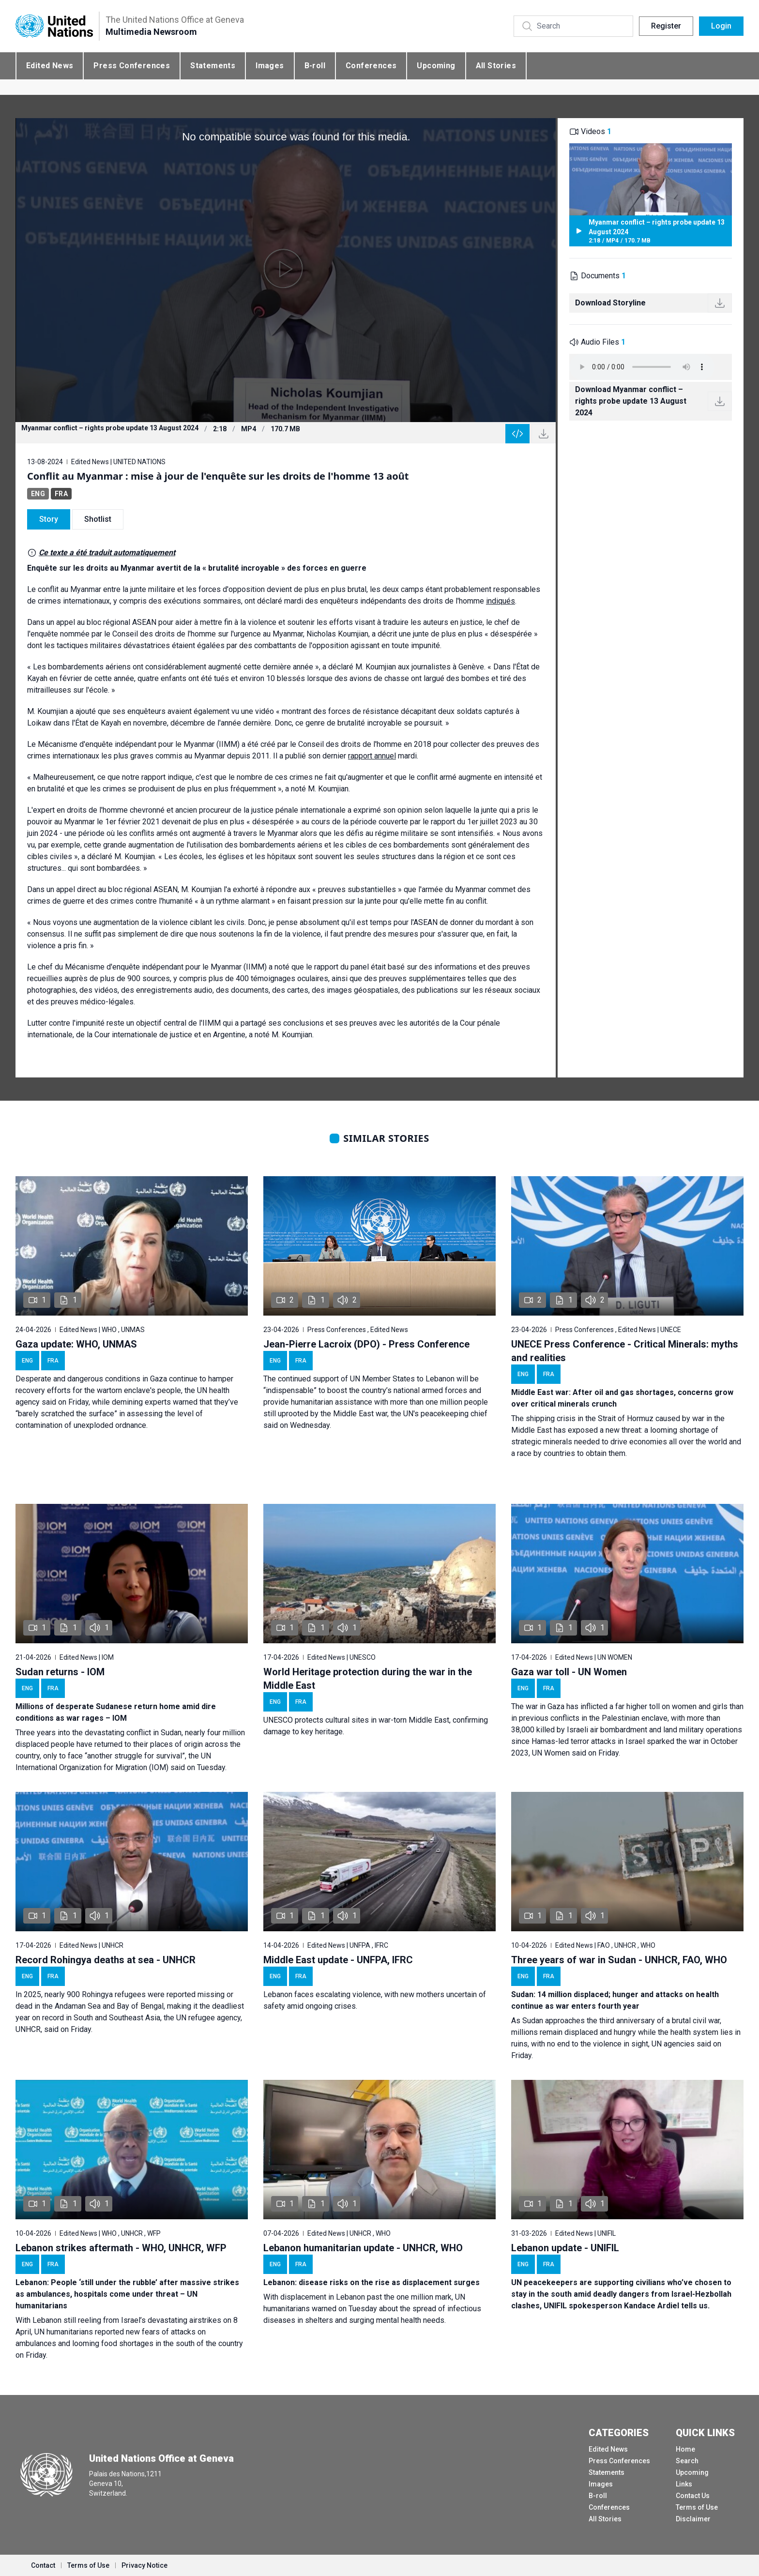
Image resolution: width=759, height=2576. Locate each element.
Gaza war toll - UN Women (569, 1672)
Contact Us (693, 2496)
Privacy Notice (144, 2565)
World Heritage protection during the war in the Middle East (367, 1678)
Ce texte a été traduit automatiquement (107, 552)
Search (687, 2461)
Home (685, 2449)
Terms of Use (697, 2507)
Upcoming (436, 65)
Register (666, 25)
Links (684, 2484)
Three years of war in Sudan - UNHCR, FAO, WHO (619, 1960)
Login (721, 25)
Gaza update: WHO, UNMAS (76, 1344)
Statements (212, 65)
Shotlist (97, 519)
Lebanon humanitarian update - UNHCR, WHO (363, 2248)
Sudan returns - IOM (60, 1672)
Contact (43, 2565)
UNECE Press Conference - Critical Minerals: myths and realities (624, 1351)
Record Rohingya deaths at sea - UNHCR (105, 1960)
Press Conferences (131, 65)
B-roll (314, 65)
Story (48, 519)
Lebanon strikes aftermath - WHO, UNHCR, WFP (121, 2248)
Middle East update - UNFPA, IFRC (338, 1960)
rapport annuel (372, 755)
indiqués (500, 601)
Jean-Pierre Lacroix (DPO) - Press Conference (366, 1344)
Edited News (49, 65)
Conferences (371, 65)
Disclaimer (693, 2519)
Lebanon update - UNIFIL (565, 2248)
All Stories (496, 65)
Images (270, 65)
